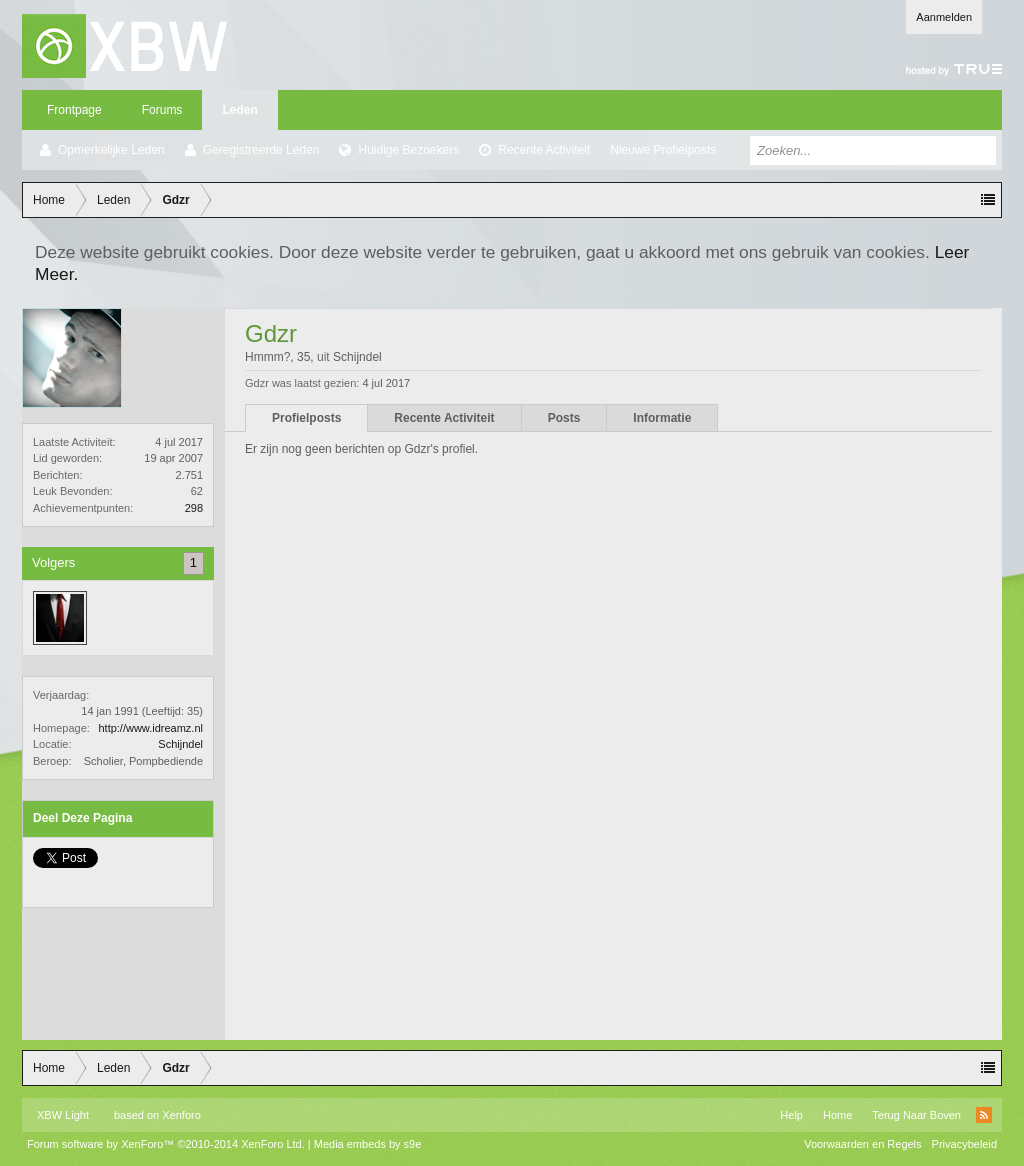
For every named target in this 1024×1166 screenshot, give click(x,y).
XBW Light (63, 1115)
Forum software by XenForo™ (166, 1144)
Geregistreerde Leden (261, 150)
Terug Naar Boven (916, 1115)
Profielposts (306, 418)
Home (837, 1115)
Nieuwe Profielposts (663, 150)
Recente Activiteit (544, 150)
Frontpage (74, 110)
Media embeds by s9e (368, 1144)
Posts (564, 418)
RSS (984, 1115)
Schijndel (180, 744)
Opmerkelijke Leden (111, 150)
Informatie (662, 418)
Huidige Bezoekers (408, 150)
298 (194, 508)
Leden (239, 110)
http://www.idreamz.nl (150, 728)
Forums (162, 110)
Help (791, 1115)
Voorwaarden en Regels (862, 1144)
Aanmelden (944, 17)
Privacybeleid (964, 1144)
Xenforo (181, 1115)
